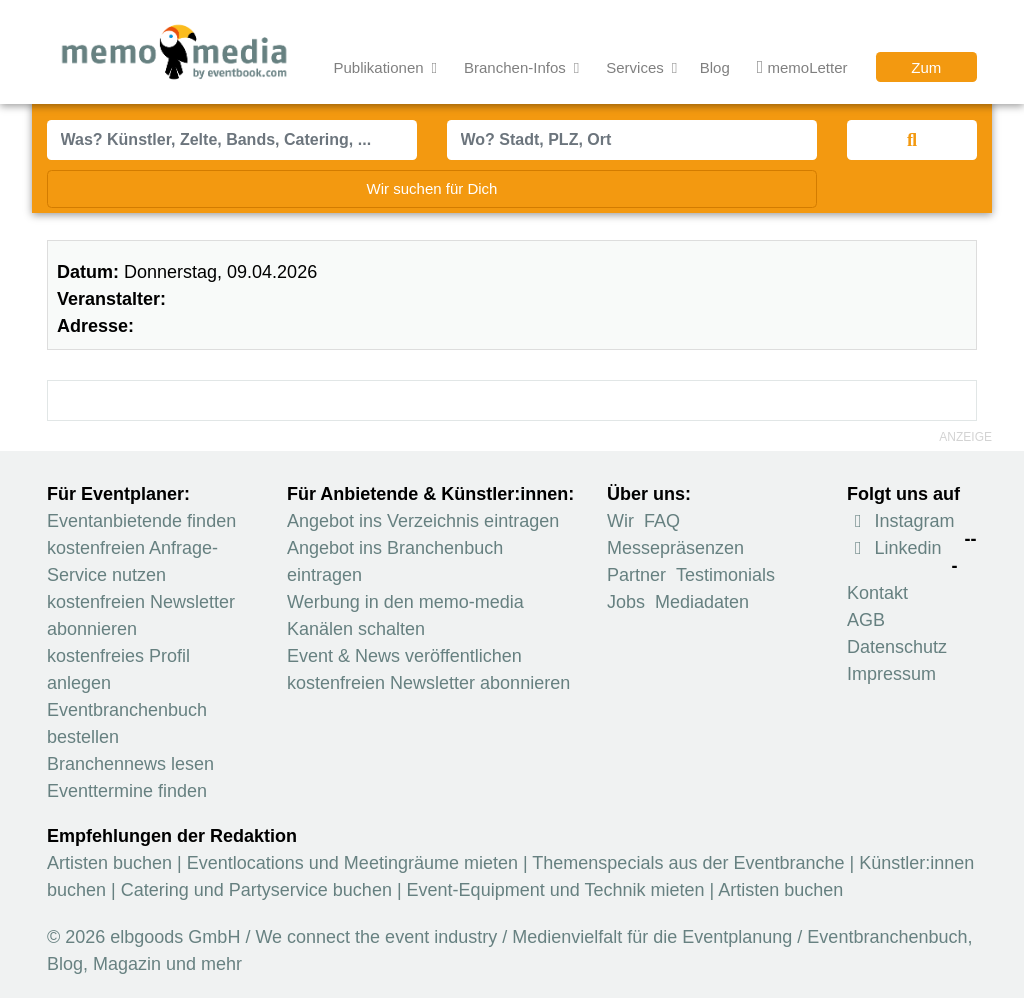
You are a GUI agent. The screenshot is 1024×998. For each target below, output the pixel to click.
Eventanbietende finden (141, 521)
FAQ (662, 521)
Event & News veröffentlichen (404, 656)
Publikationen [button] (381, 67)
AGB (866, 620)
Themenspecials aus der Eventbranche (688, 863)
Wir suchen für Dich (432, 188)
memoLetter (802, 68)
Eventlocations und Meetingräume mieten (352, 863)
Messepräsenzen (675, 548)
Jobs (626, 602)
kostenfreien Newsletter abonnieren (428, 683)
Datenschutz (897, 647)
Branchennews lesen (130, 764)
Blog (715, 67)
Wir (620, 521)
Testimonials (725, 575)
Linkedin (894, 548)
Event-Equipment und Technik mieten (556, 890)
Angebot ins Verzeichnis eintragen (423, 521)
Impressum (891, 674)
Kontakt (877, 593)
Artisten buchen (109, 863)
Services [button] (637, 67)
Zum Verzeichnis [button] (926, 70)
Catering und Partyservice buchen (256, 890)
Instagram (901, 521)
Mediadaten (702, 602)
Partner (636, 575)
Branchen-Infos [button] (517, 67)
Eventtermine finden (127, 791)
